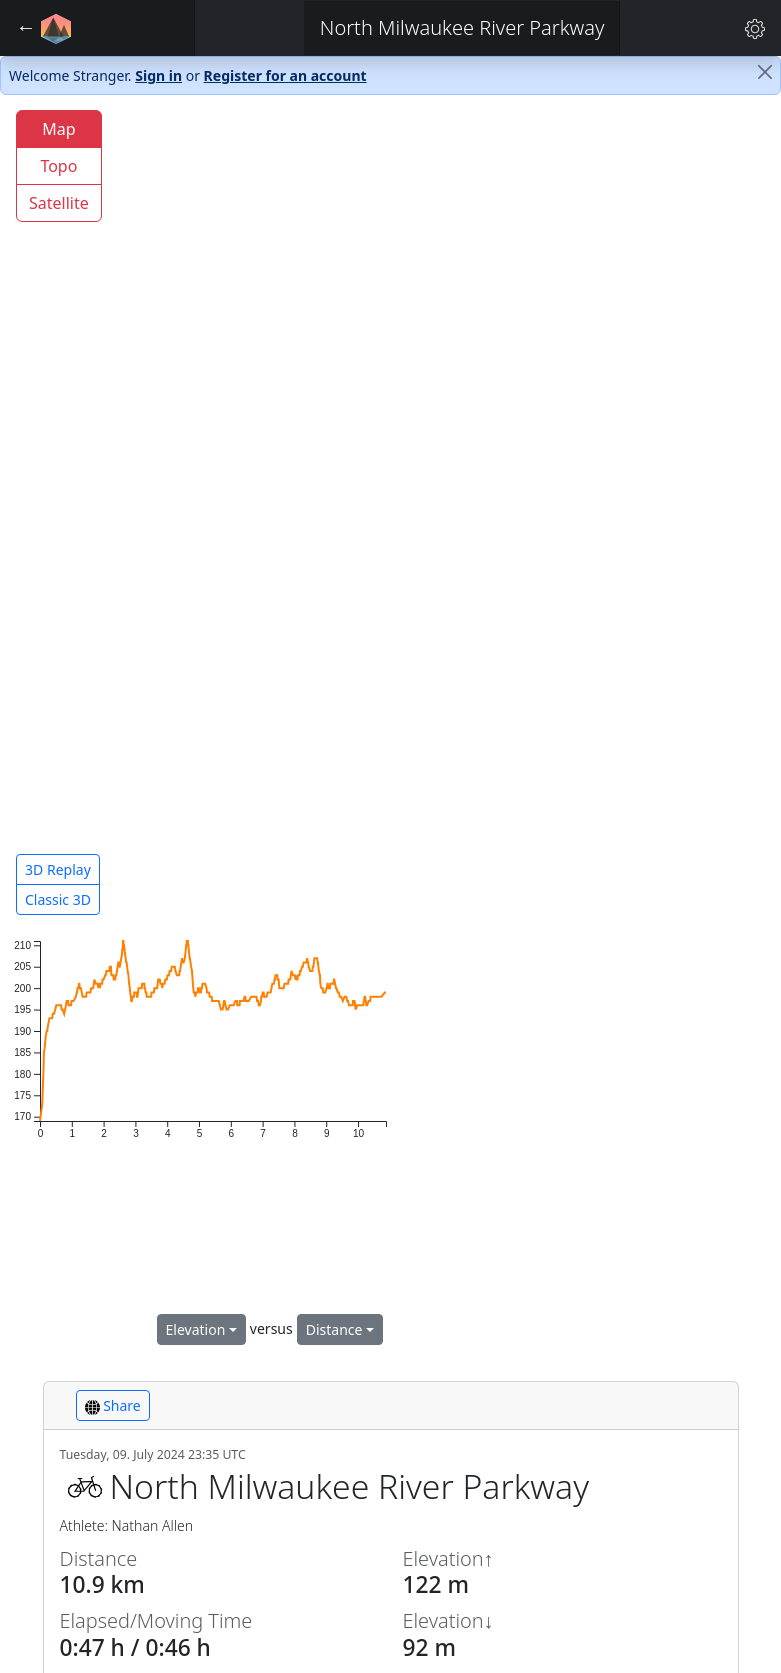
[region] (390, 513)
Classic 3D (58, 899)
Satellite (59, 203)
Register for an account (285, 75)
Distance (334, 1329)
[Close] (765, 72)
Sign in (158, 75)
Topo (58, 166)
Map (58, 129)
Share (113, 1405)
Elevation (196, 1329)
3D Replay (58, 869)
